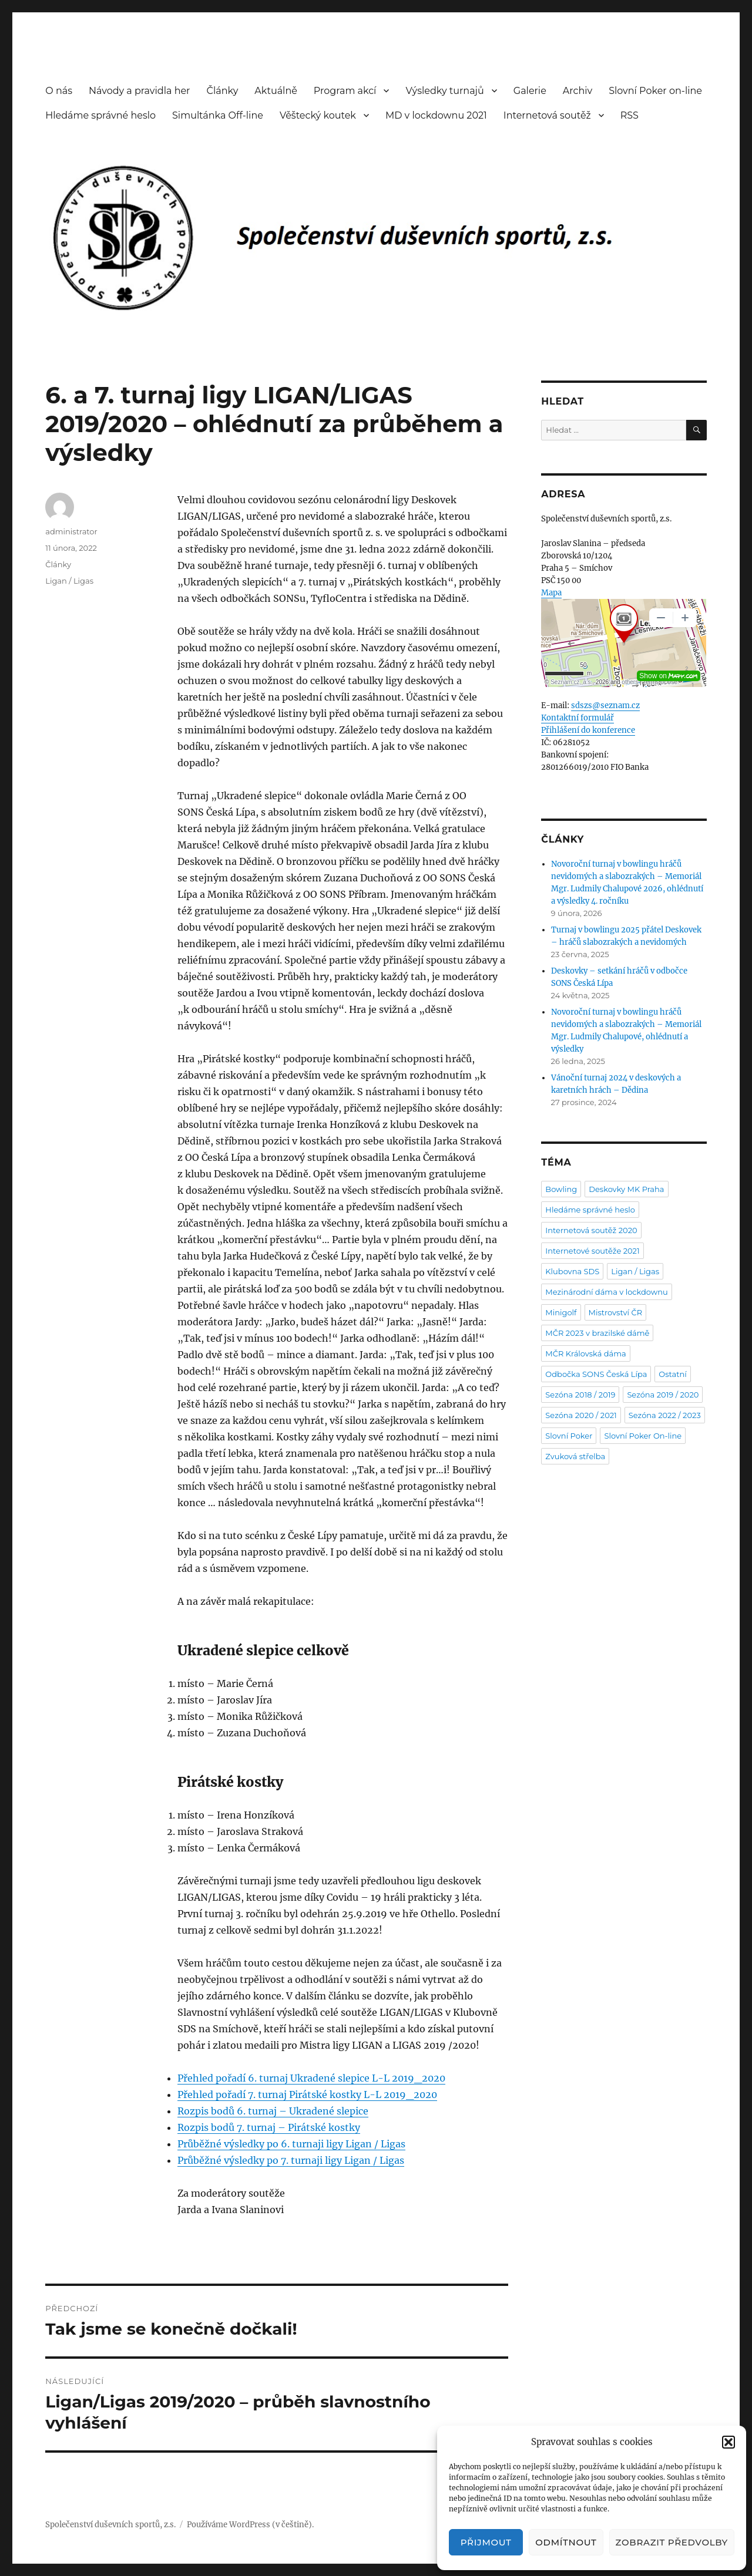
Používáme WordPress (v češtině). (250, 2525)
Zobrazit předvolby (672, 2542)
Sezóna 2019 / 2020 (663, 1394)
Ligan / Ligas (69, 580)
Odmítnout (565, 2542)
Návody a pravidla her (139, 90)
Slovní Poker (568, 1435)
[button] (728, 2442)
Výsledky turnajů (444, 90)
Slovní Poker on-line (655, 90)
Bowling (561, 1189)
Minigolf (560, 1312)
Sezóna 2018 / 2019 (580, 1394)
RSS (629, 115)
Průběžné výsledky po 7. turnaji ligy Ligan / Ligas (290, 2160)
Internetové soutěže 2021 (592, 1250)
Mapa (551, 593)
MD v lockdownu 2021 (436, 115)
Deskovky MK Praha (626, 1189)
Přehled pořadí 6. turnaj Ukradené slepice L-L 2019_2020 (311, 2078)
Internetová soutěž (547, 115)
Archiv (577, 90)
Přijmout (486, 2542)
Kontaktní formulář (577, 718)
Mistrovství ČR (616, 1312)
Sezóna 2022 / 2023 (665, 1415)
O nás (58, 90)
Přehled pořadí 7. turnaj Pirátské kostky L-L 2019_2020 (307, 2094)
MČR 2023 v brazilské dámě (597, 1333)
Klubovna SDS (572, 1271)
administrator (71, 531)
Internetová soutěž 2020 (591, 1230)
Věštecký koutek (318, 115)
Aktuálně (275, 90)
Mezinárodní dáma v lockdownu (606, 1292)
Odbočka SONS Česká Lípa (596, 1374)
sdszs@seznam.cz (605, 705)
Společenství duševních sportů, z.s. (110, 2525)
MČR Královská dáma (585, 1353)
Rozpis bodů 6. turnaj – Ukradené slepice (272, 2111)
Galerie (529, 90)
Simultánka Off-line (217, 115)
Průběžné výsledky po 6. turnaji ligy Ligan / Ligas (291, 2144)
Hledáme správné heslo (100, 115)
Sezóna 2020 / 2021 (580, 1415)
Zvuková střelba (575, 1456)
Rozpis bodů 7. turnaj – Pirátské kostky (268, 2127)
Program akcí (345, 90)
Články (223, 90)
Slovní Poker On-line (643, 1435)
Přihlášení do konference (588, 730)
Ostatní (673, 1374)
